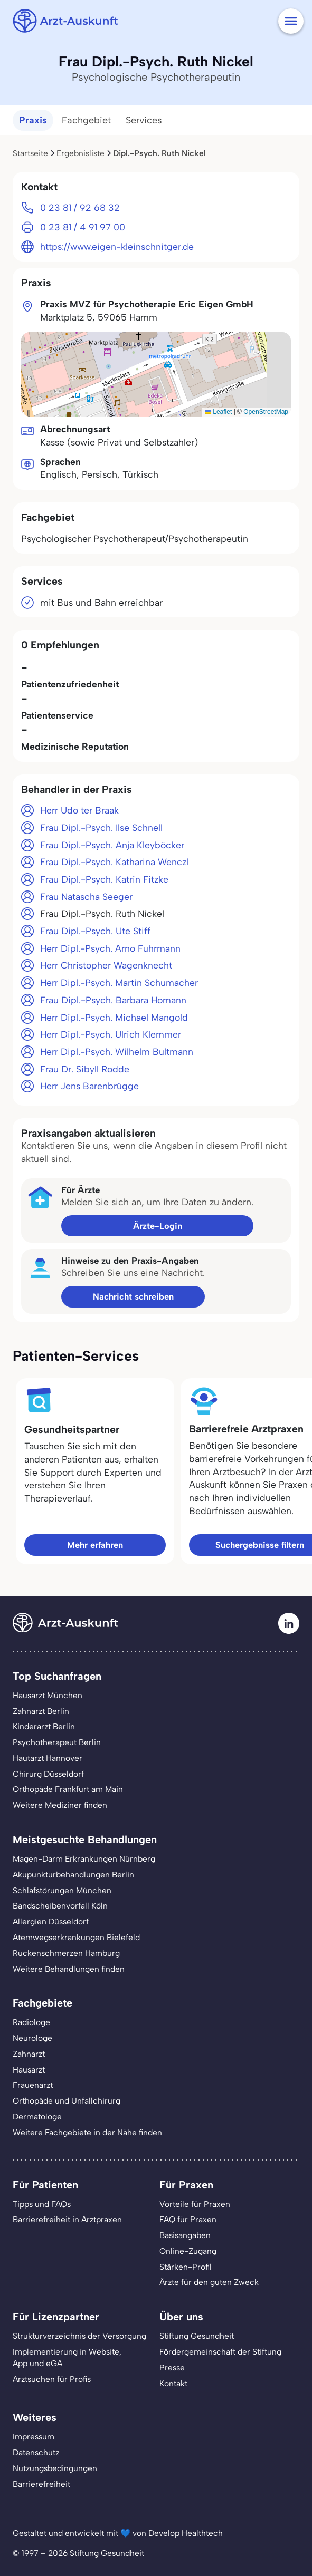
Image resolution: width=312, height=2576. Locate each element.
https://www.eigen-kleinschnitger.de (117, 246)
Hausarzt (29, 2070)
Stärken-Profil (185, 2267)
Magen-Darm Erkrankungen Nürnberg (84, 1859)
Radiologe (31, 2022)
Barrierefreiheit (41, 2484)
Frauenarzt (33, 2085)
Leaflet (218, 411)
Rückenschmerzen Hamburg (66, 1953)
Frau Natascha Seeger (86, 896)
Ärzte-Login (157, 1226)
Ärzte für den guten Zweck (209, 2282)
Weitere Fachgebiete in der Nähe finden (87, 2132)
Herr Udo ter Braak (79, 810)
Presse (172, 2367)
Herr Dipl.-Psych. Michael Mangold (114, 1017)
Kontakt (173, 2383)
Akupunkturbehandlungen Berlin (73, 1875)
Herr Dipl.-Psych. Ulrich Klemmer (110, 1034)
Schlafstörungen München (62, 1890)
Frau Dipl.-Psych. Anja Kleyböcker (112, 844)
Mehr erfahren (95, 1544)
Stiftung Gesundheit (196, 2336)
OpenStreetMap (265, 411)
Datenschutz (36, 2452)
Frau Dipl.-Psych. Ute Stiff (95, 930)
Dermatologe (37, 2117)
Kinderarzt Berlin (44, 1726)
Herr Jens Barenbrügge (89, 1085)
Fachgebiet (86, 120)
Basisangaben (185, 2235)
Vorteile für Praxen (194, 2204)
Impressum (33, 2437)
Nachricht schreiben (133, 1296)
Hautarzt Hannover (47, 1758)
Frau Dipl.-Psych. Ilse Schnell (101, 827)
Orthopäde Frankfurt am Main (68, 1789)
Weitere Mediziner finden (60, 1805)
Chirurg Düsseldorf (48, 1774)
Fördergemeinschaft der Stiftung (220, 2352)
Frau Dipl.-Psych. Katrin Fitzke (104, 879)
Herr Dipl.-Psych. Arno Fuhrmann (110, 948)
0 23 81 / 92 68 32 (80, 207)
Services (144, 120)
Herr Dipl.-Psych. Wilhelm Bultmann (116, 1051)
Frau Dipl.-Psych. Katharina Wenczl (114, 861)
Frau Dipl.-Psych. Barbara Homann (113, 999)
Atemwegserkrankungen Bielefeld (76, 1937)
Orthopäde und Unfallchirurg (66, 2101)
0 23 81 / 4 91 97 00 (82, 227)
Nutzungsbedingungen (55, 2468)
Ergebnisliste (80, 153)
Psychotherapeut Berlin (57, 1742)
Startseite (30, 153)
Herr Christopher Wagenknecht (106, 965)
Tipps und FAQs (42, 2204)
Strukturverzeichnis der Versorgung (79, 2336)
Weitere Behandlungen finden (69, 1969)
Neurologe (32, 2038)
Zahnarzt (29, 2054)
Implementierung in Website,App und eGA (67, 2357)
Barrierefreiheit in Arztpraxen (67, 2219)
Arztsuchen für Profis (52, 2379)
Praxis (33, 120)
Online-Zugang (187, 2251)
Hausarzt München (47, 1695)
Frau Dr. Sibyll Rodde (84, 1068)
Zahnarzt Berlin (41, 1711)
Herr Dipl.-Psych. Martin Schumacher (119, 982)
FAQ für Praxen (187, 2219)
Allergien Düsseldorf (51, 1921)
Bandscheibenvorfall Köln (60, 1906)
